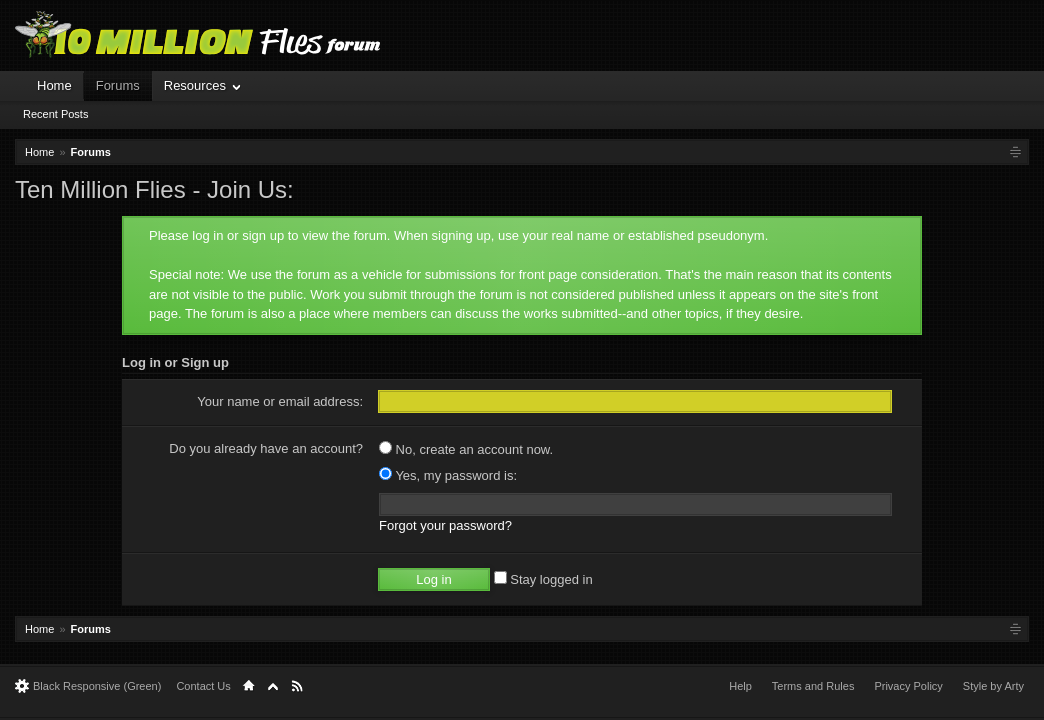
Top (273, 686)
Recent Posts (55, 114)
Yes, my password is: (448, 475)
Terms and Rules (813, 686)
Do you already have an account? (266, 448)
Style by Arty (993, 686)
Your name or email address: (280, 401)
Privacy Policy (908, 686)
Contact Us (203, 686)
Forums (118, 85)
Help (740, 686)
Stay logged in (543, 579)
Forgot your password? (445, 525)
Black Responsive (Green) (97, 686)
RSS (297, 686)
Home (54, 85)
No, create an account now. (466, 449)
